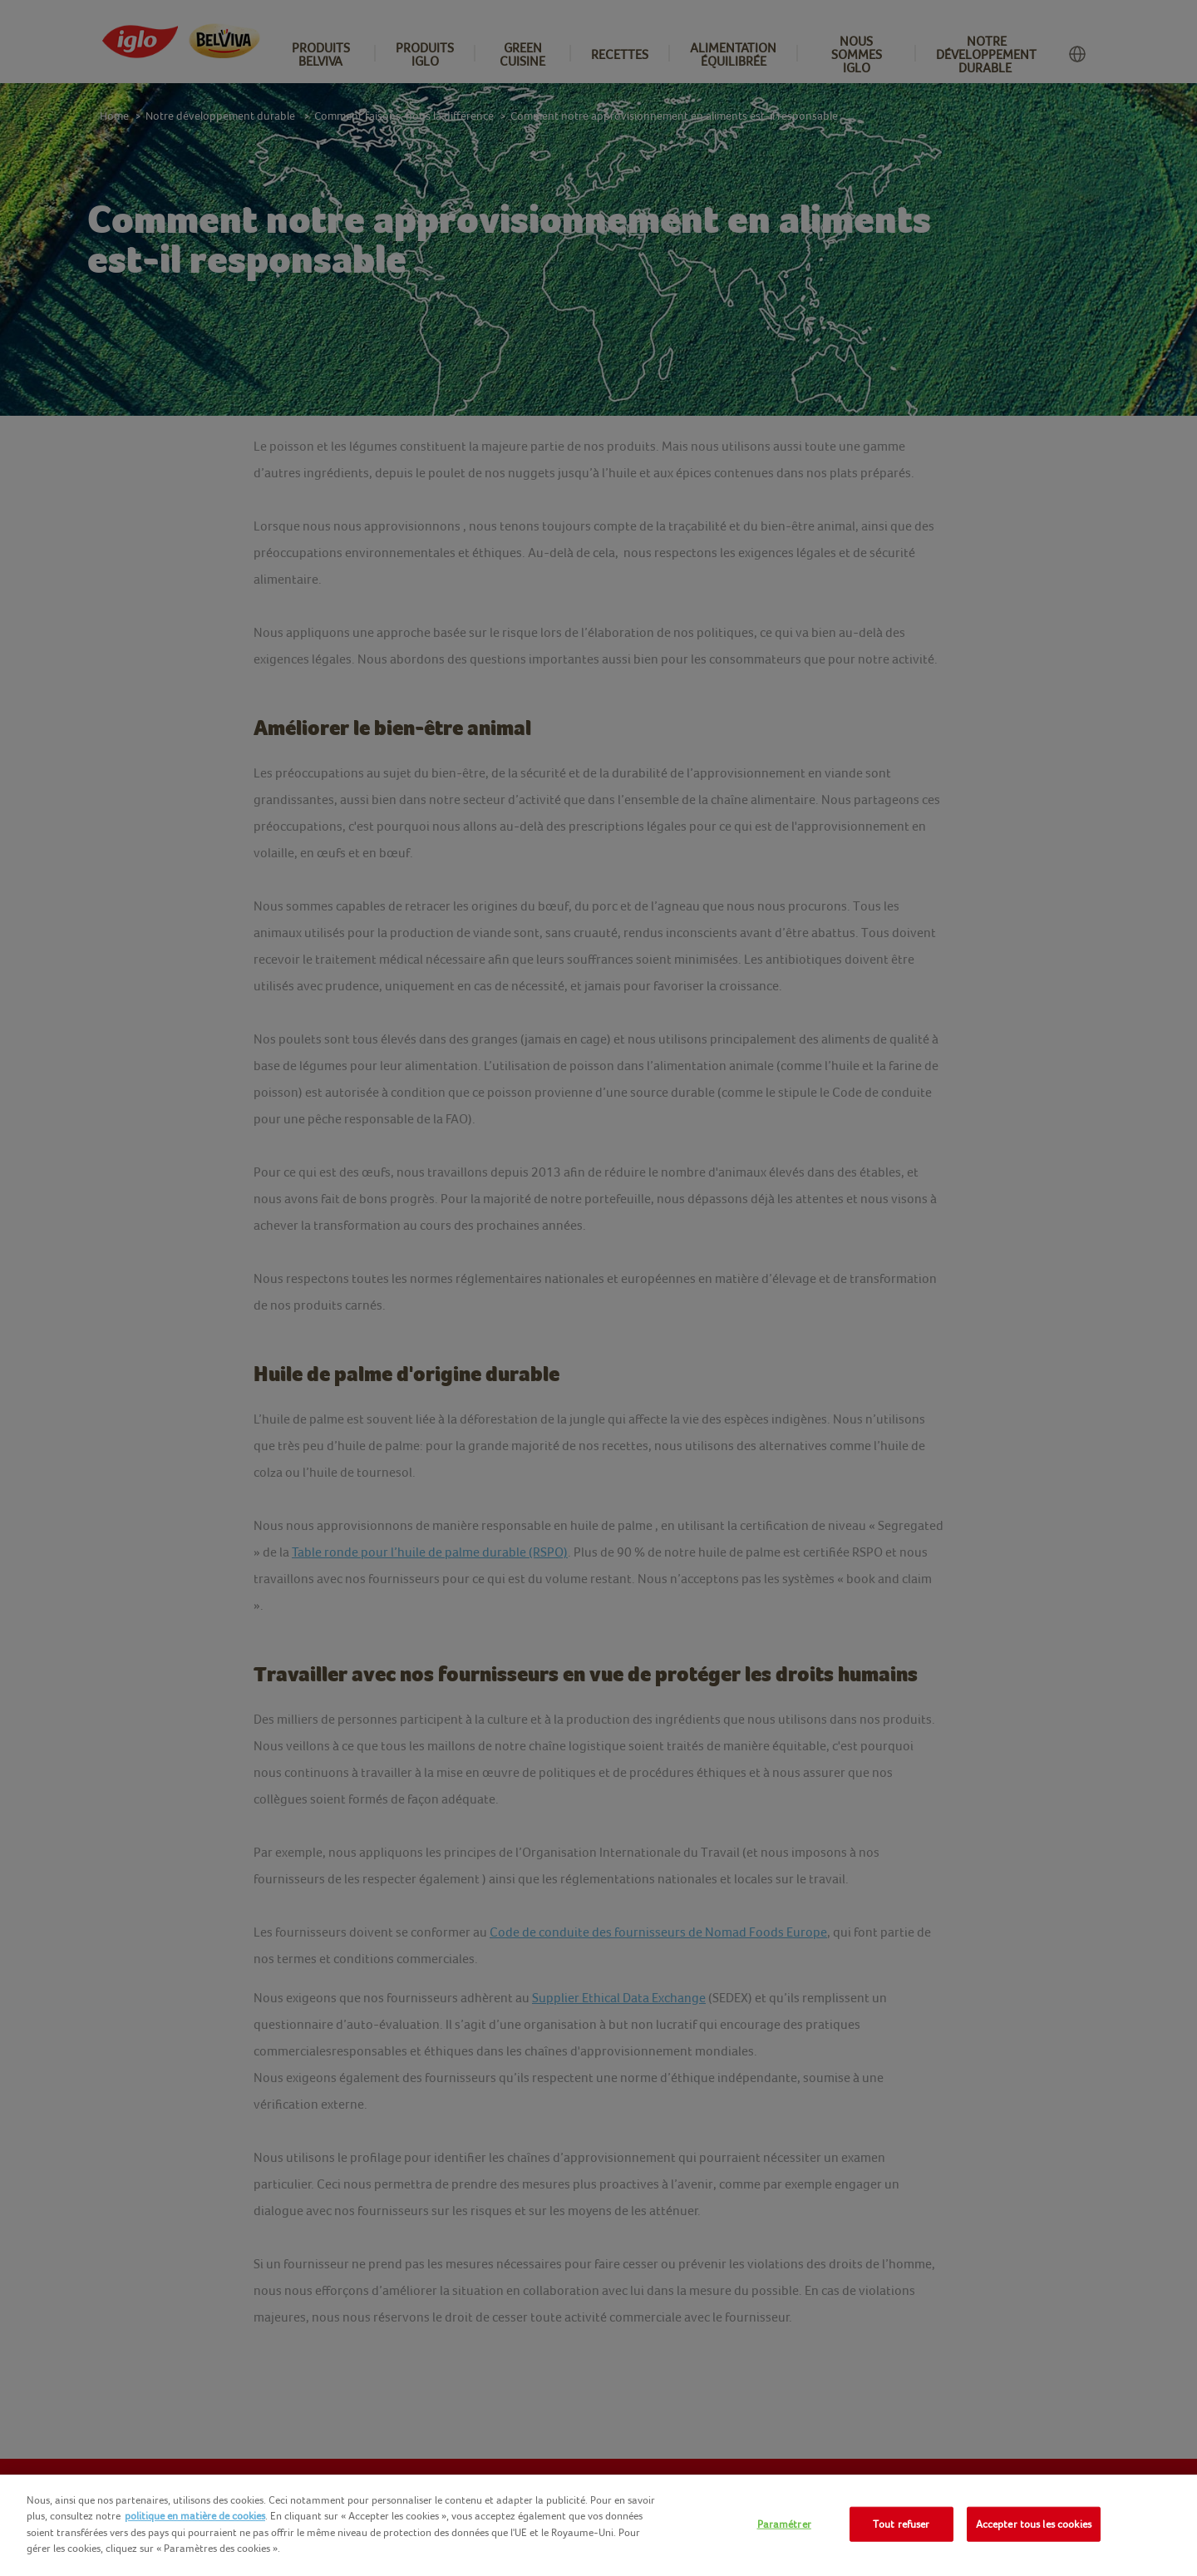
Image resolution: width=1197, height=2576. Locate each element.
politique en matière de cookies (195, 2515)
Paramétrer (784, 2524)
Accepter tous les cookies (1033, 2524)
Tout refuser (901, 2524)
